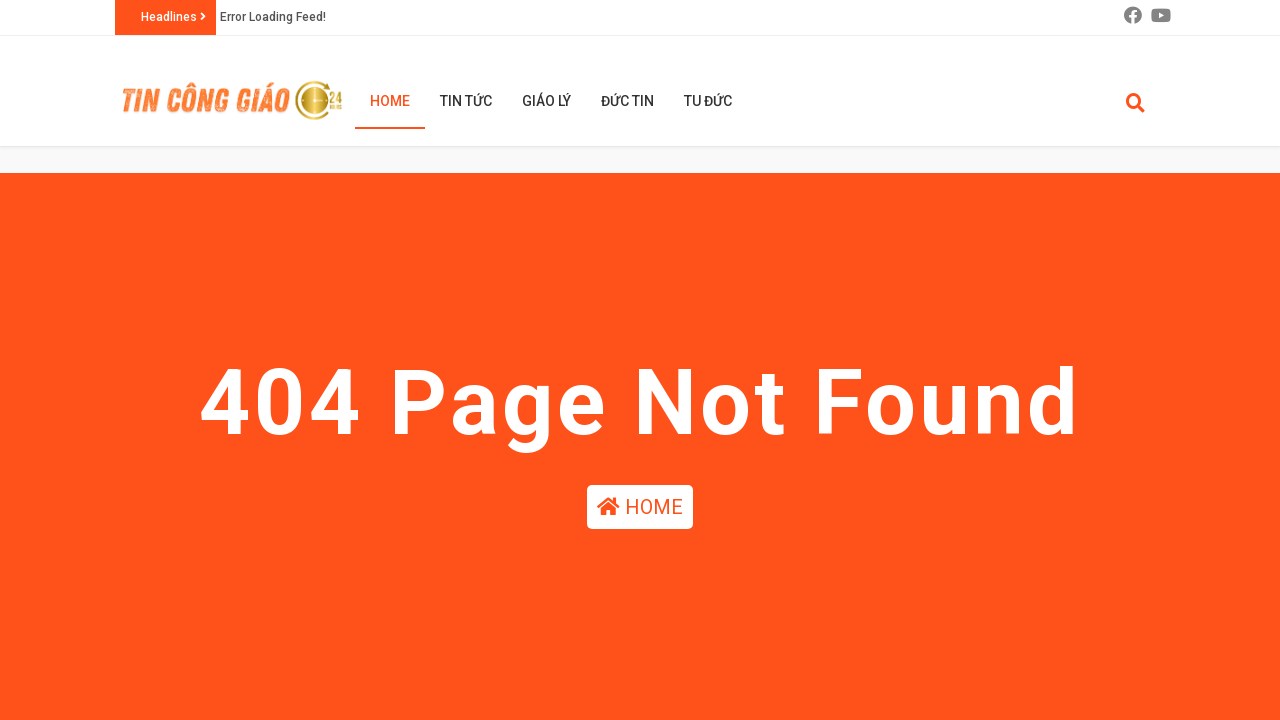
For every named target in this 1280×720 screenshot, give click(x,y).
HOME (640, 507)
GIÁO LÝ (546, 101)
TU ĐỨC (708, 101)
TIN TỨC (466, 101)
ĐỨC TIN (627, 101)
